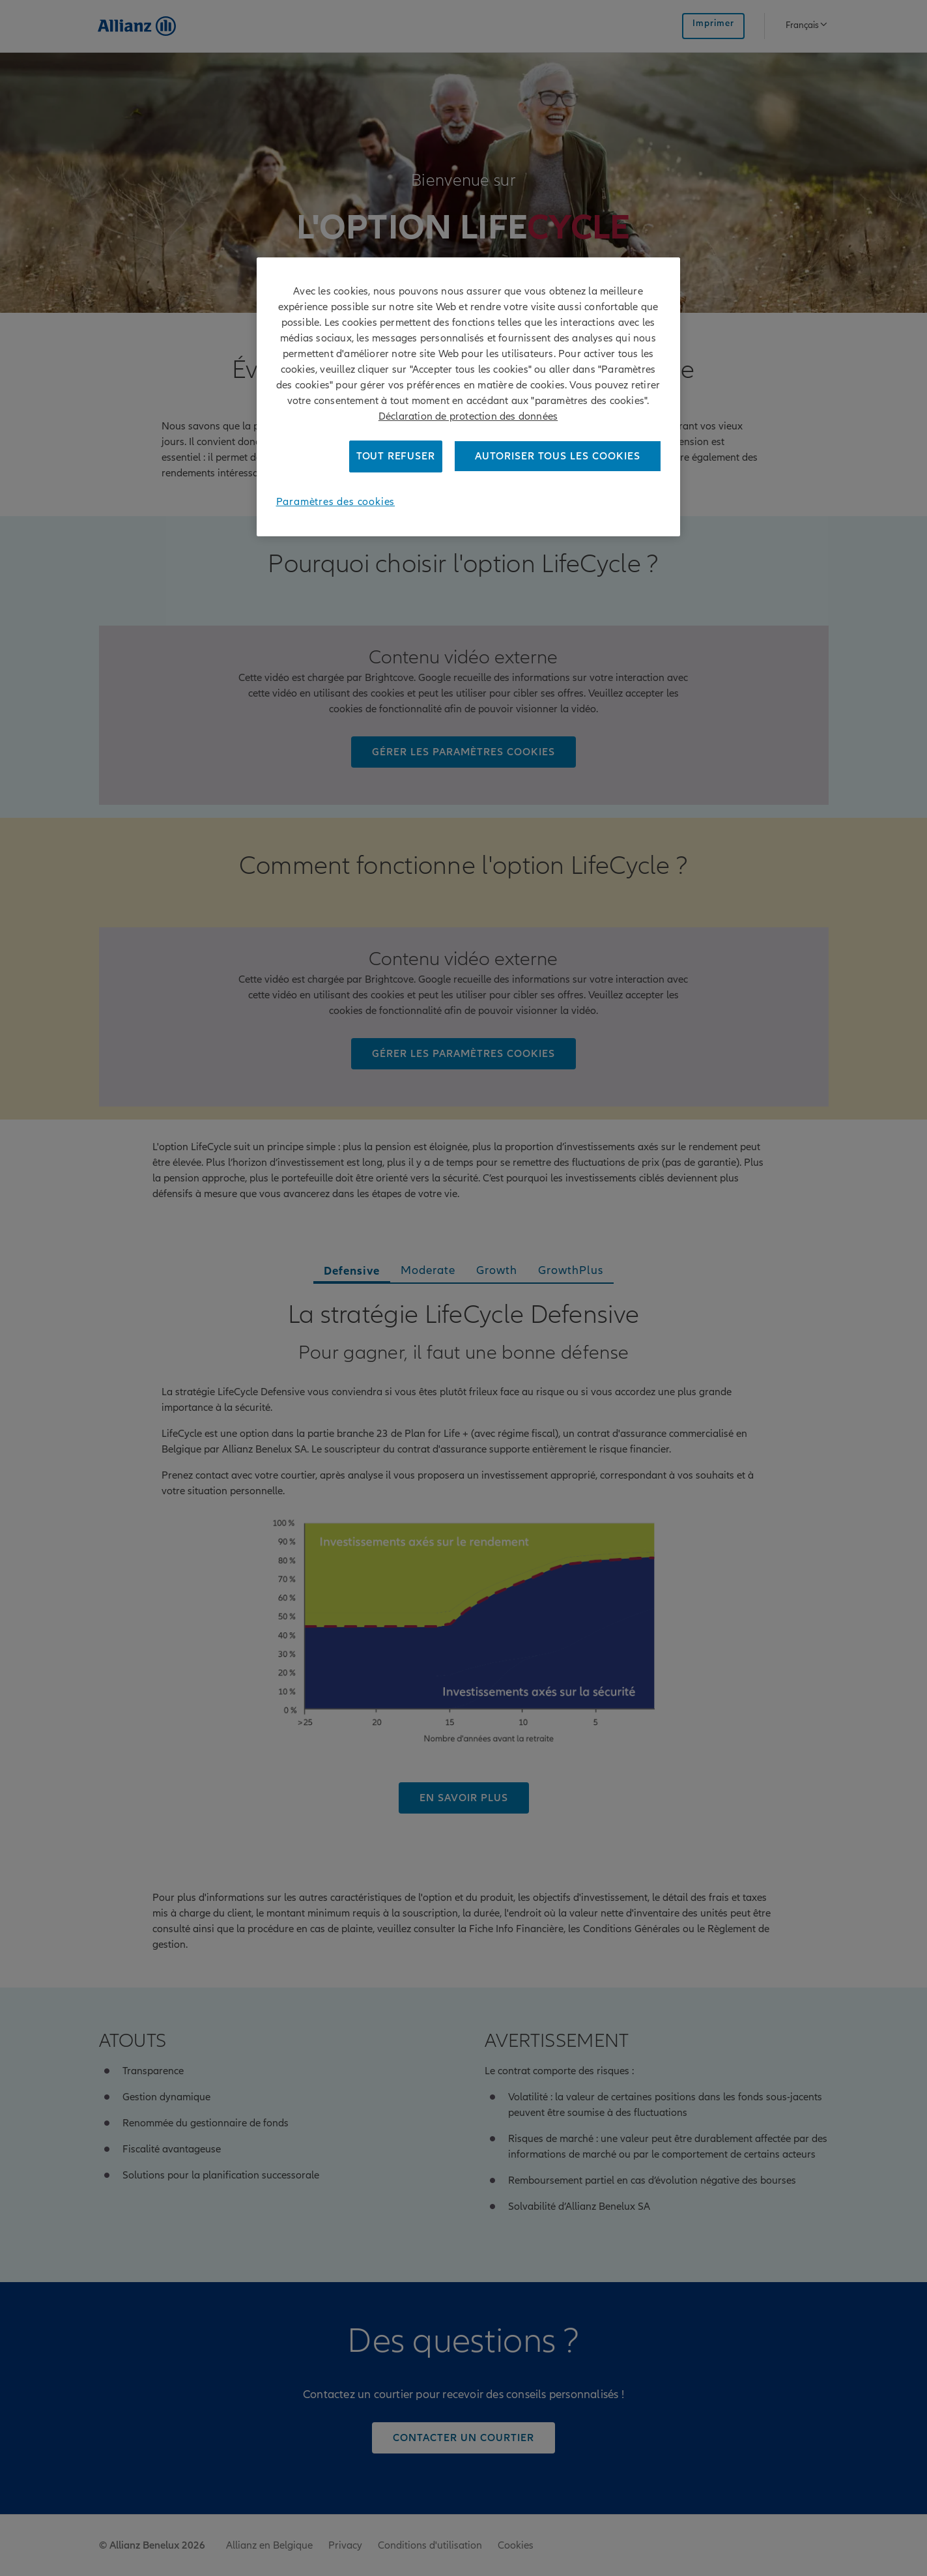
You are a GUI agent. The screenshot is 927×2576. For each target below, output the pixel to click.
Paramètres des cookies (335, 501)
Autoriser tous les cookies (557, 456)
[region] (468, 396)
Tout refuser (395, 456)
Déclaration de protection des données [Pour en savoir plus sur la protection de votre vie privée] (468, 416)
